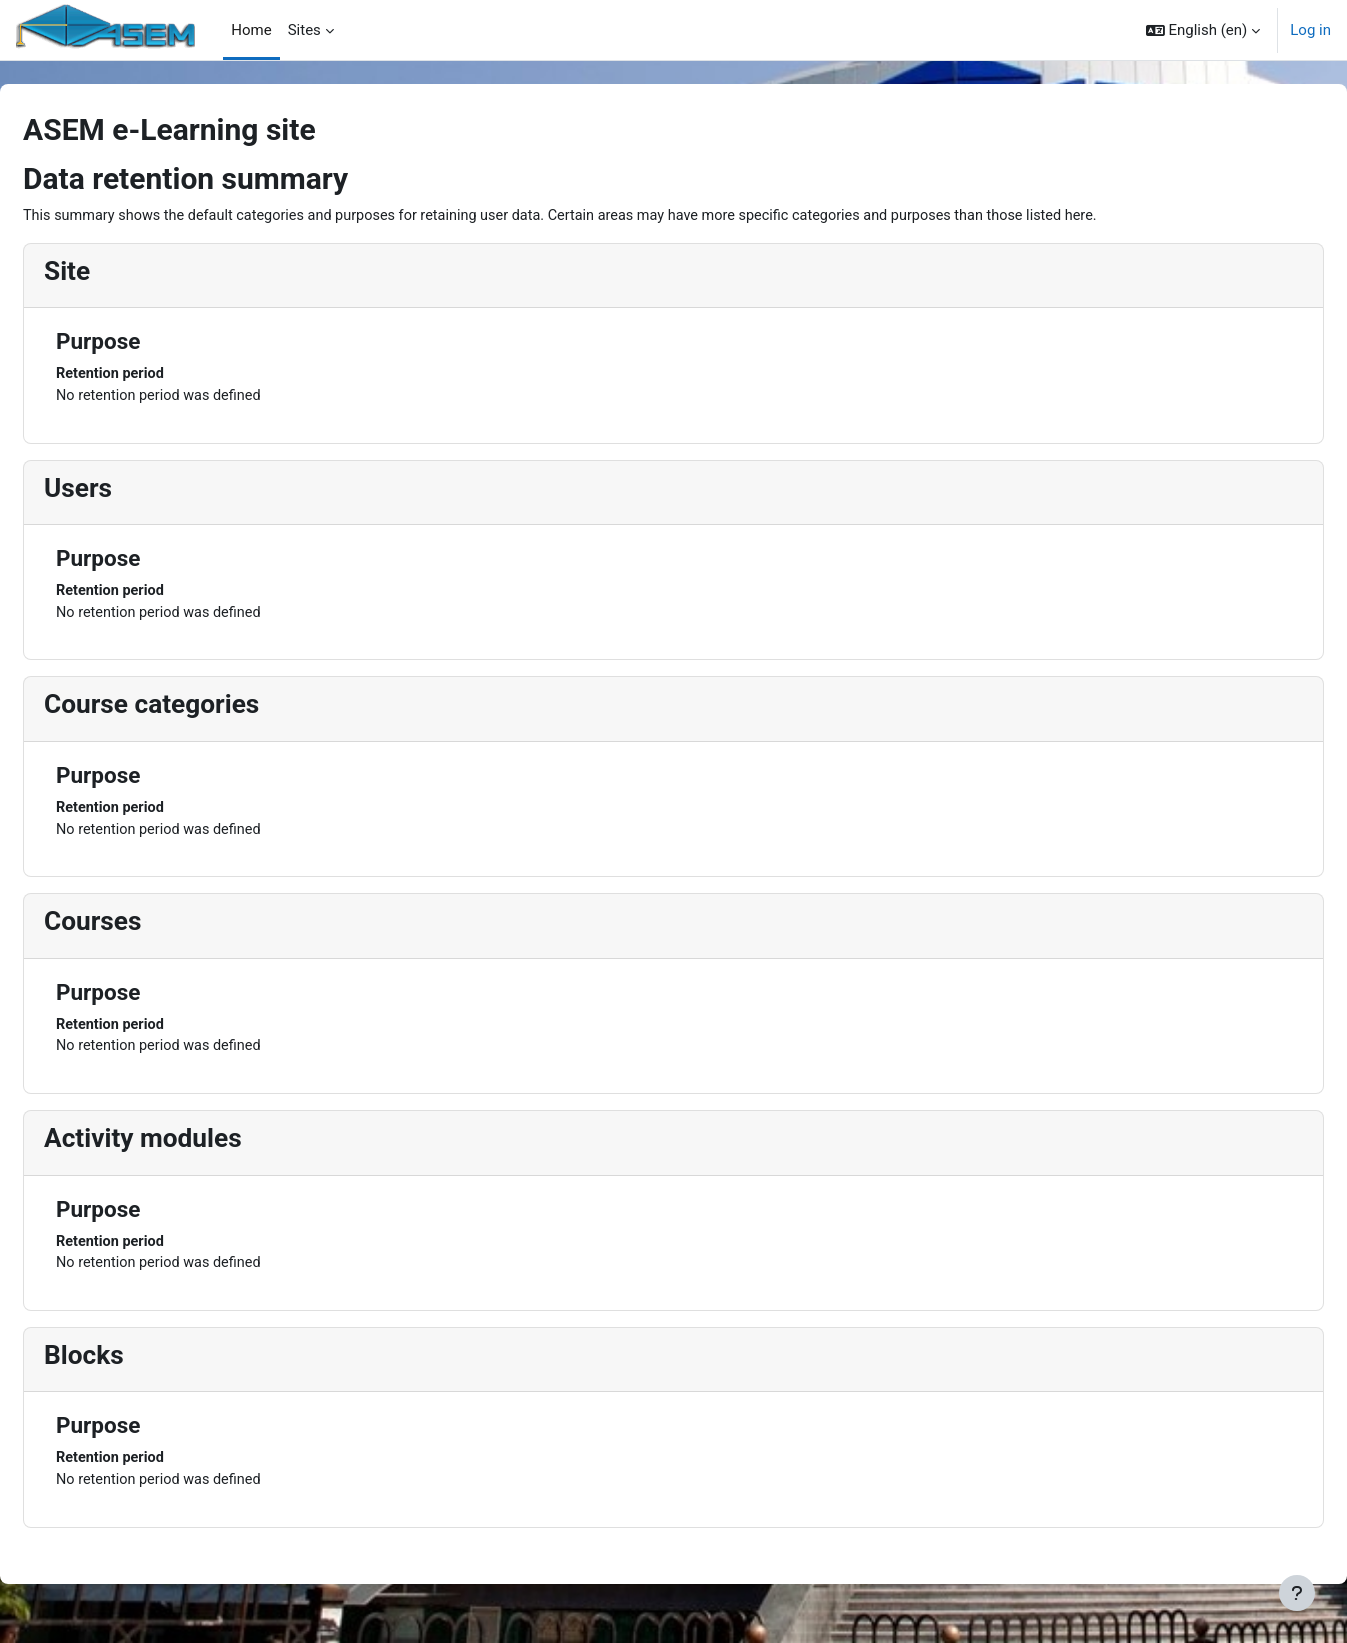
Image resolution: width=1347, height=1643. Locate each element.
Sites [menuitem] (304, 30)
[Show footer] (1297, 1593)
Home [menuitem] (251, 30)
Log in (1310, 30)
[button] (1203, 30)
